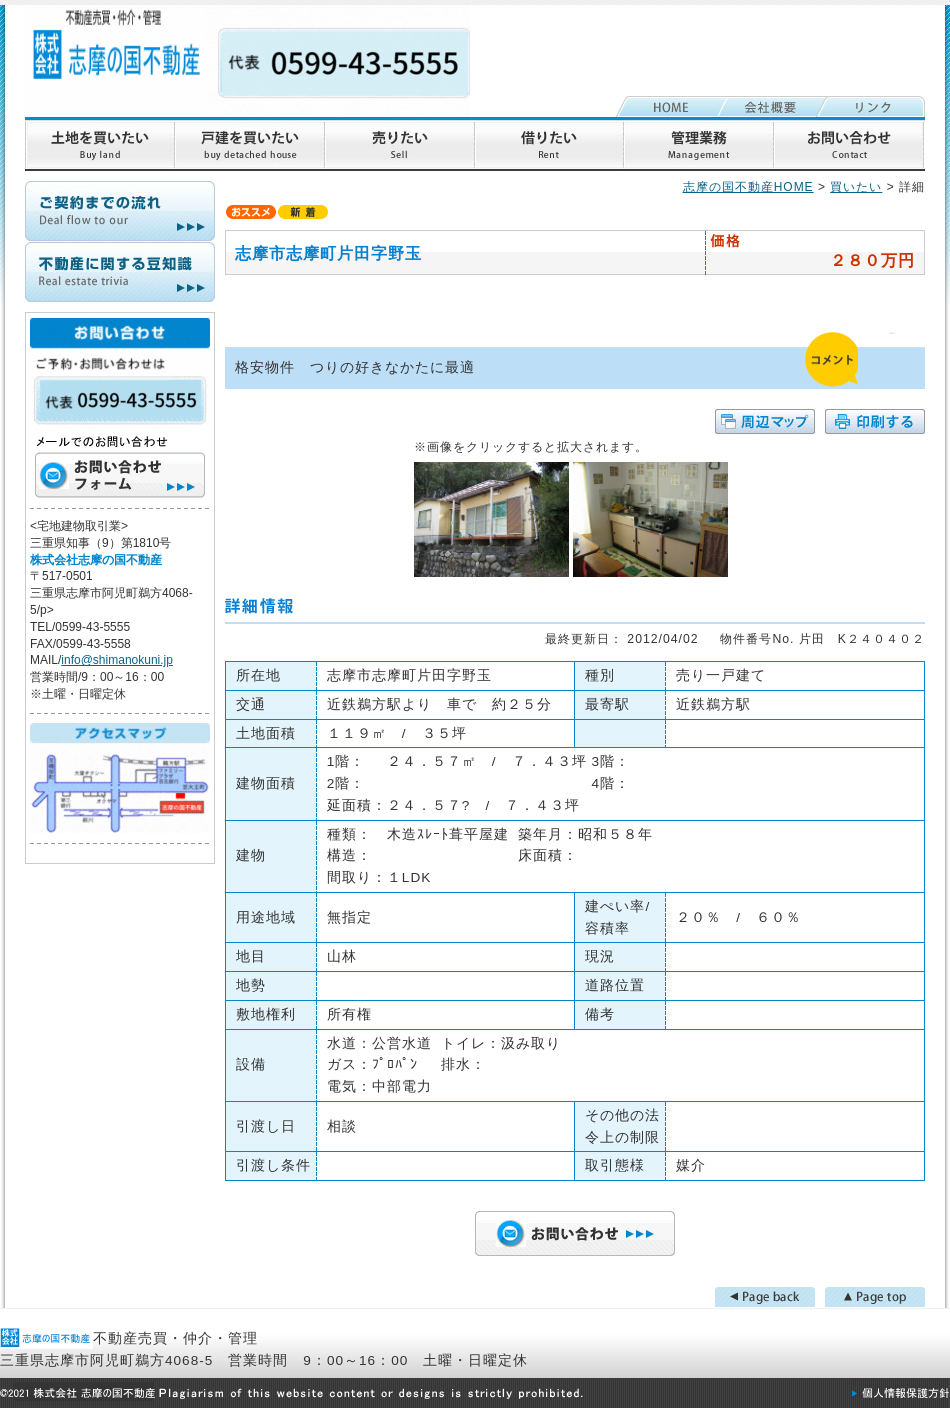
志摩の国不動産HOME (748, 187)
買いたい (856, 187)
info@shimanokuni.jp (117, 660)
